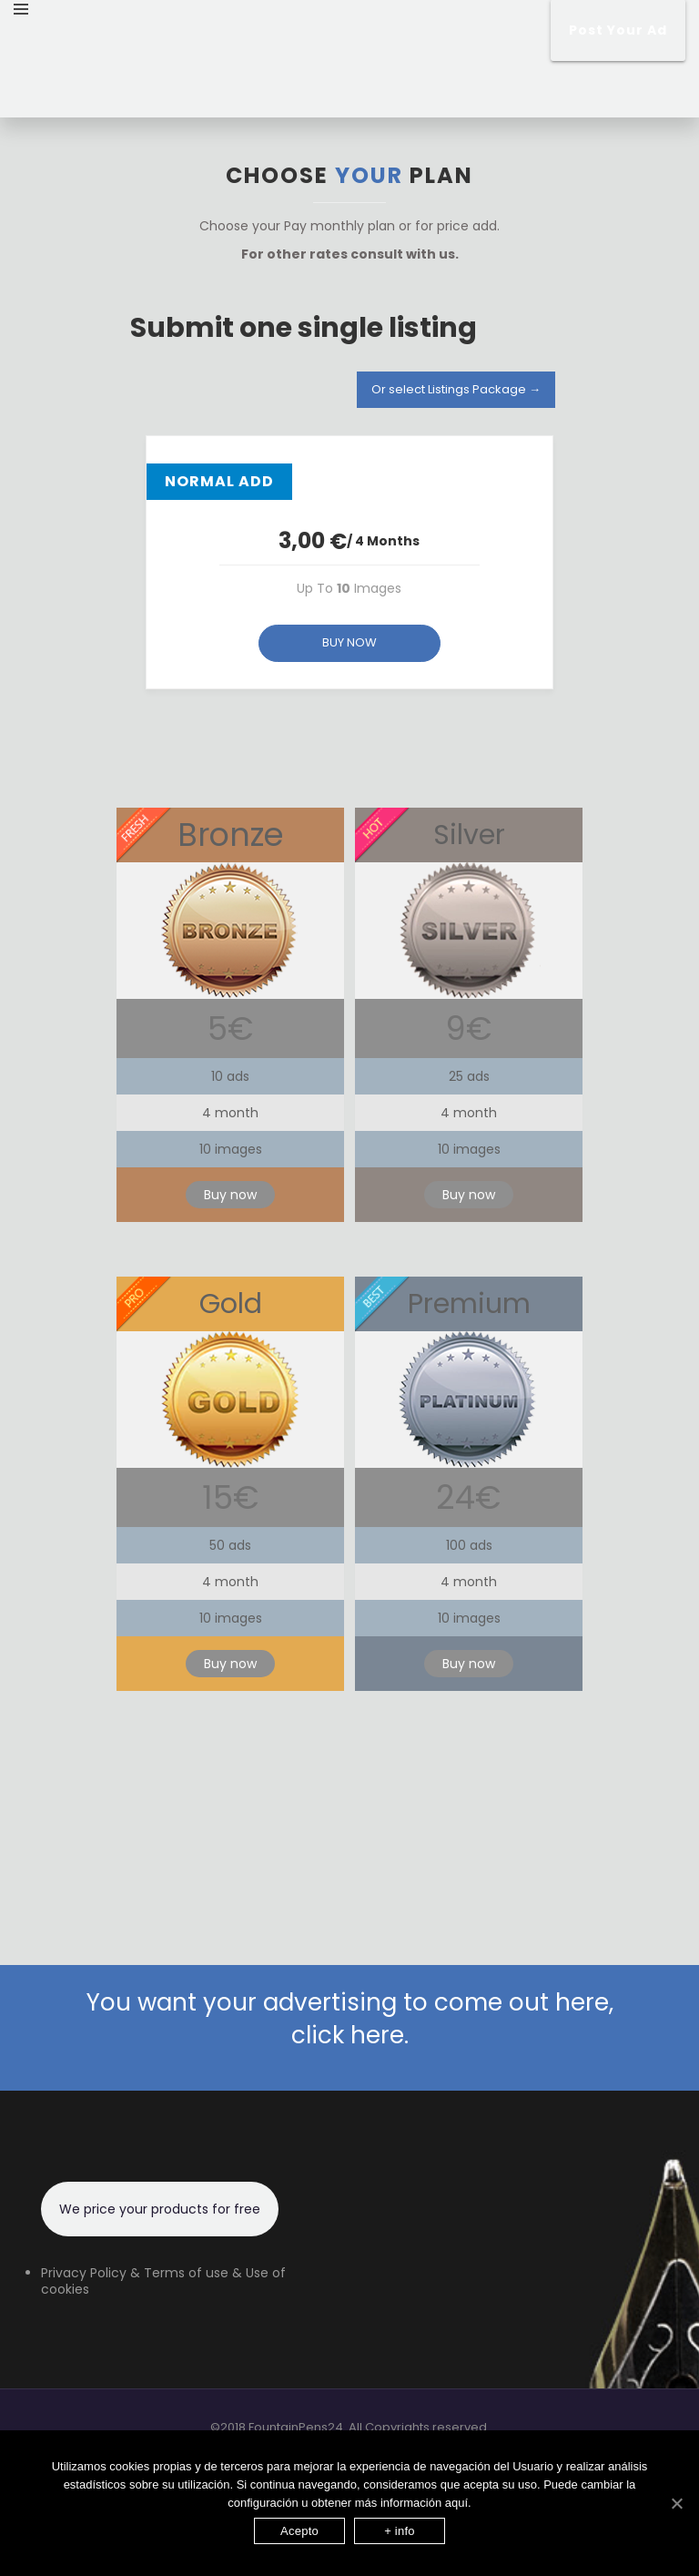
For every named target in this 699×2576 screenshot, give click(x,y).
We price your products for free (159, 2209)
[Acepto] (676, 2503)
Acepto (299, 2531)
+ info (399, 2531)
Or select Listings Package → (456, 389)
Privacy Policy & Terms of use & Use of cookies (163, 2281)
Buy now (230, 1195)
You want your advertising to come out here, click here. (349, 2019)
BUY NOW (349, 642)
